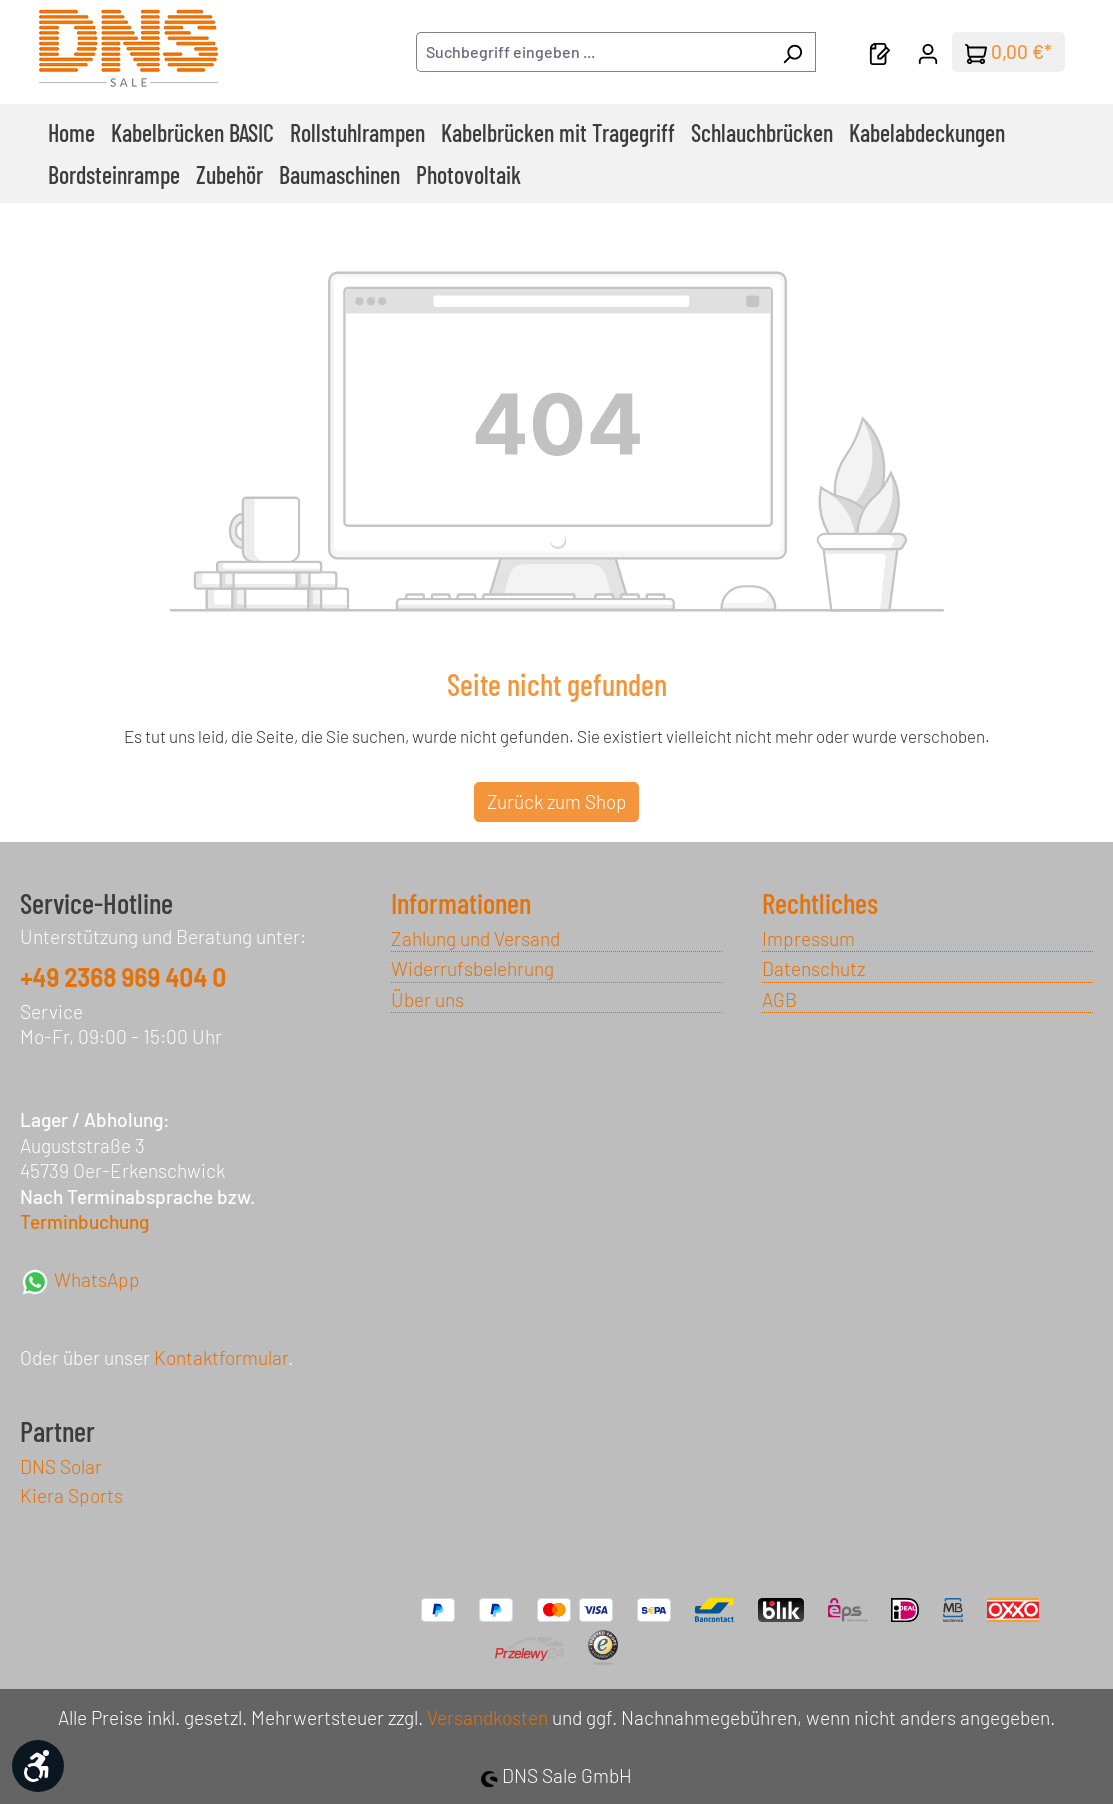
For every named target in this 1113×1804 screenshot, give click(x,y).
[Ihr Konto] (928, 52)
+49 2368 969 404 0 (123, 978)
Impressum (808, 938)
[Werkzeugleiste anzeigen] (38, 1766)
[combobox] (593, 52)
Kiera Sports (71, 1495)
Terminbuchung (84, 1221)
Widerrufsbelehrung (472, 968)
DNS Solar (61, 1466)
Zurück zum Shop (556, 801)
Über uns (427, 999)
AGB (779, 999)
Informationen (461, 903)
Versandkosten (487, 1717)
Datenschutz (813, 968)
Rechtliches (820, 903)
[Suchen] (792, 52)
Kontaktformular (221, 1357)
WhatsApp (80, 1279)
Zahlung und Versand (475, 938)
